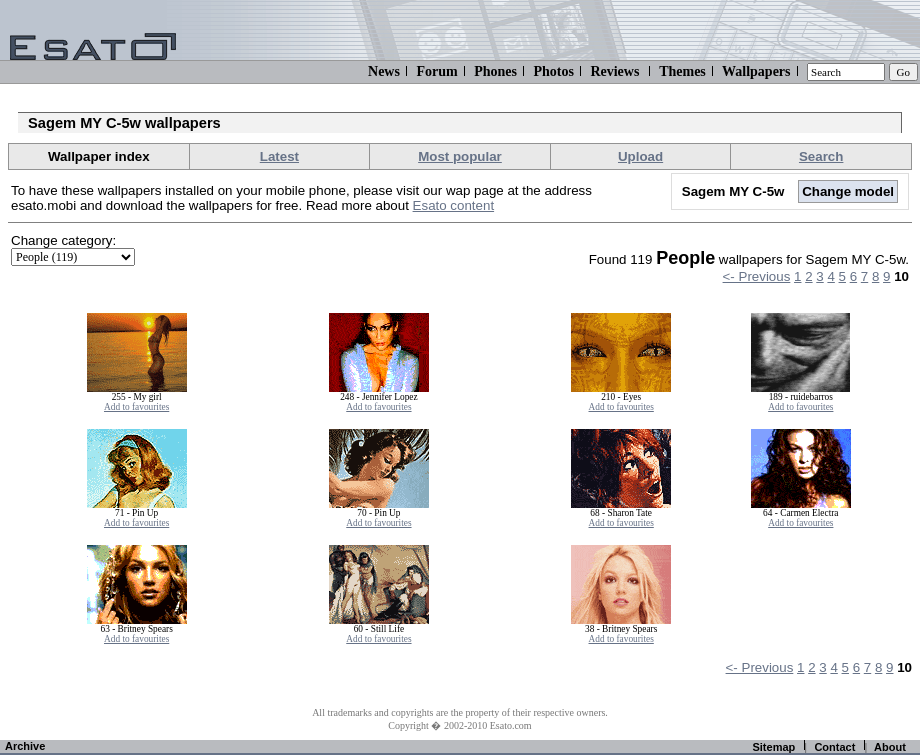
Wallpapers (756, 71)
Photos (553, 71)
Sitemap (773, 747)
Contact (834, 747)
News (384, 71)
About (890, 747)
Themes (682, 71)
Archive (25, 746)
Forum (436, 71)
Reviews (614, 71)
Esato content (454, 205)
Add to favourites (136, 407)
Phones (495, 71)
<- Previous (757, 276)
